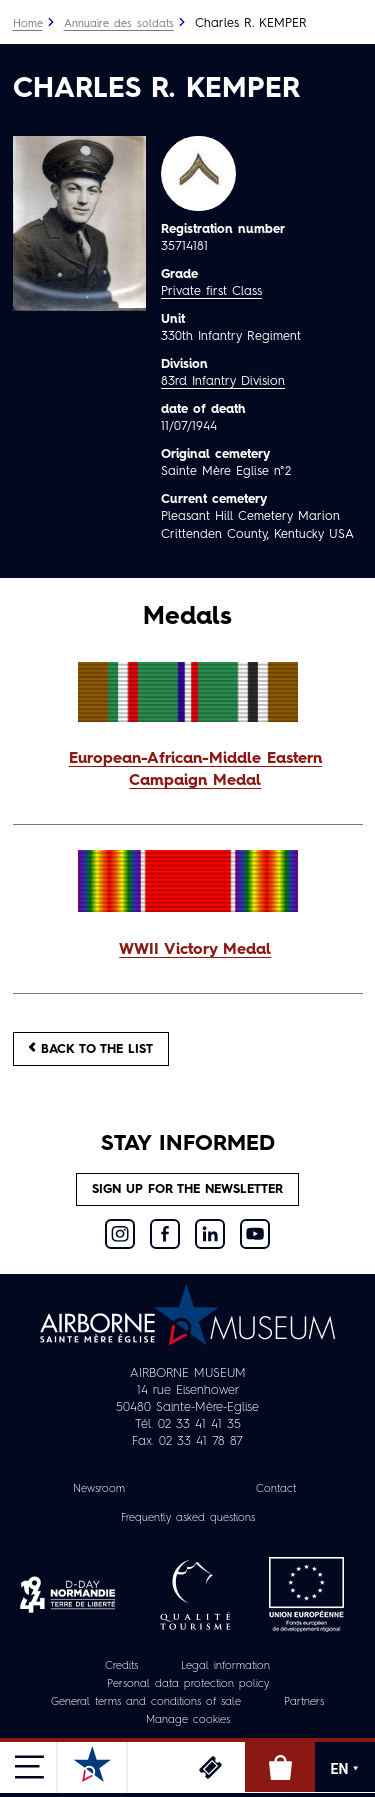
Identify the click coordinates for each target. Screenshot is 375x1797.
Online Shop (280, 1767)
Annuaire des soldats (119, 24)
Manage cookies (188, 1720)
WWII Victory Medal (195, 950)
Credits (121, 1666)
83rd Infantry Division (223, 381)
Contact (276, 1489)
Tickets (210, 1767)
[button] (188, 771)
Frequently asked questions (188, 1518)
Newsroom (99, 1489)
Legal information (225, 1666)
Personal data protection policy (188, 1684)
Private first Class (211, 291)
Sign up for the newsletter (187, 1189)
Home (28, 24)
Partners (304, 1702)
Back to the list (91, 1048)
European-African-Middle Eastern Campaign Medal (195, 770)
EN (345, 1769)
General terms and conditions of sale (146, 1702)
